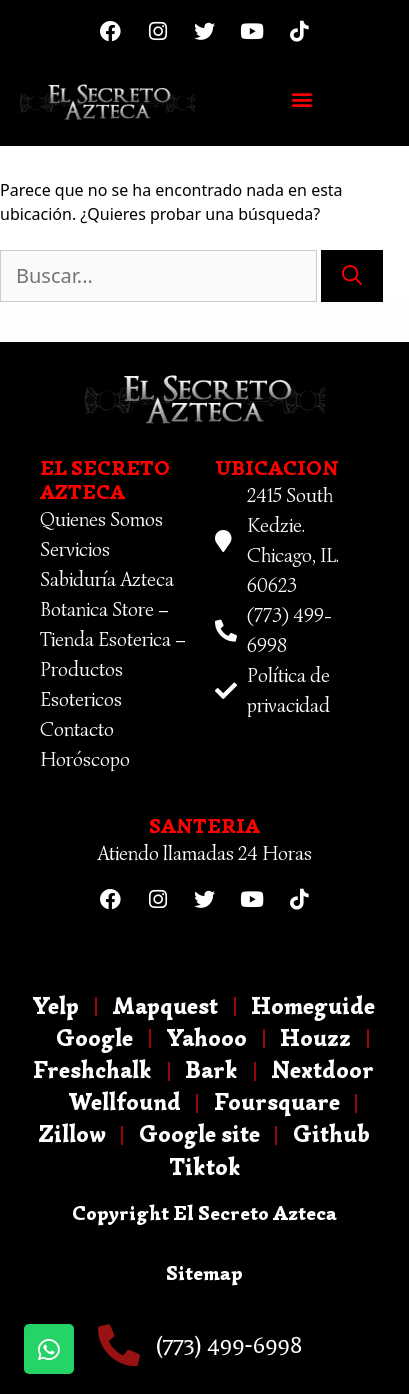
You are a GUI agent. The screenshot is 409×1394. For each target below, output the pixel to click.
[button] (301, 98)
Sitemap (204, 1273)
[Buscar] (352, 276)
